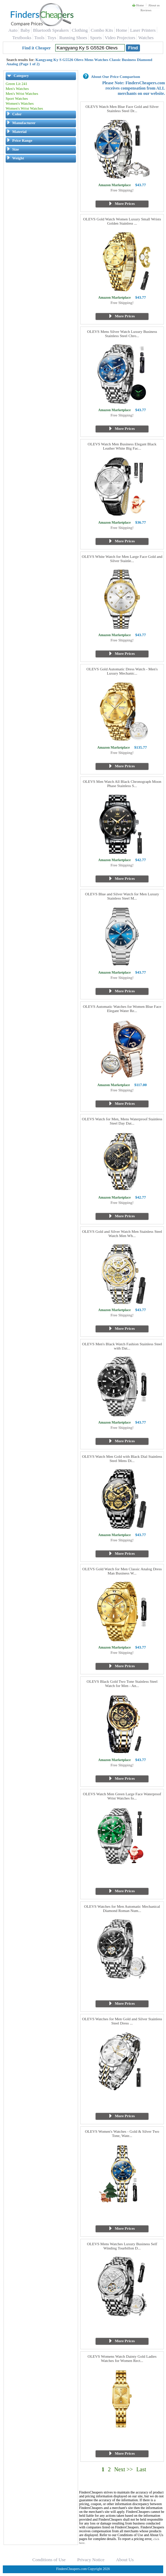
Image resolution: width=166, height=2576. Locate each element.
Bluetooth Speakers (51, 30)
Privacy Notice (90, 2559)
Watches (146, 37)
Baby (25, 30)
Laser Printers (143, 30)
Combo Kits (102, 30)
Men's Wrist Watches (22, 93)
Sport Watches (17, 98)
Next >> (123, 2469)
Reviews (145, 10)
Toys (51, 37)
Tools (39, 37)
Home (138, 5)
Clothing (80, 30)
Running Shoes (73, 37)
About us (154, 5)
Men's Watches (17, 88)
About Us (125, 2559)
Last (141, 2469)
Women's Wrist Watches (24, 108)
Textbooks (21, 37)
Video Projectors (120, 37)
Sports (96, 37)
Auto (13, 30)
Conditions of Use (49, 2559)
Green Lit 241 (16, 83)
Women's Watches (20, 103)
